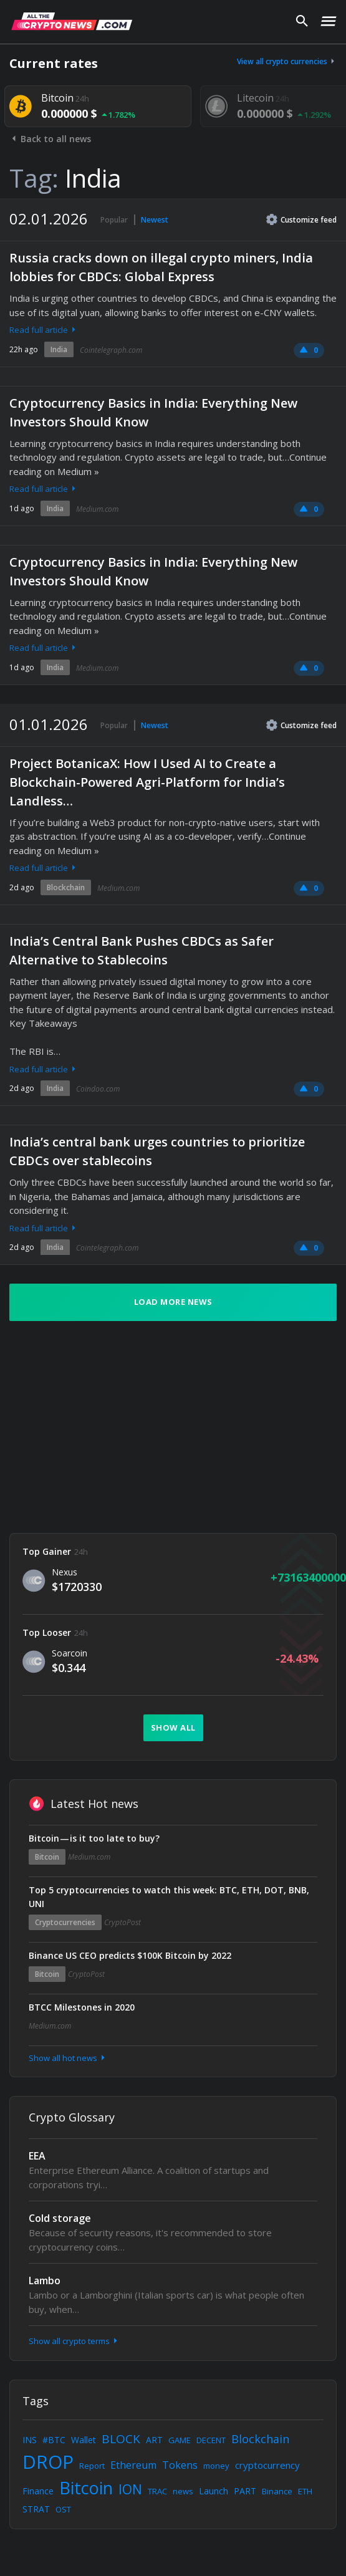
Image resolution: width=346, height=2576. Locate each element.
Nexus (64, 1572)
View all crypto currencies (287, 61)
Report (92, 2465)
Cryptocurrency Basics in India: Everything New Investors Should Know (153, 412)
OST (63, 2509)
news (183, 2491)
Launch (213, 2491)
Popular (114, 219)
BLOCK (121, 2439)
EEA (37, 2156)
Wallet (83, 2440)
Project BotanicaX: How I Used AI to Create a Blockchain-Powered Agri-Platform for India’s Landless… (147, 782)
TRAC (157, 2491)
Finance (38, 2491)
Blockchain (66, 887)
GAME (179, 2440)
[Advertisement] (156, 1427)
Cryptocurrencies (65, 1922)
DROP (48, 2461)
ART (154, 2440)
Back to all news (50, 139)
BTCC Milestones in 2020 (82, 2007)
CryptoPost (122, 1922)
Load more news (173, 1301)
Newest (154, 219)
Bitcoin (47, 1857)
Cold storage (60, 2218)
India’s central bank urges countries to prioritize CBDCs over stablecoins (157, 1151)
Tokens (180, 2465)
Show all (173, 1727)
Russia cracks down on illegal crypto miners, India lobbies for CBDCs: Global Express (161, 267)
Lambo (44, 2280)
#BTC (53, 2440)
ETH (305, 2491)
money (216, 2465)
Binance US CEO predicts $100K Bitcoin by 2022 (130, 1955)
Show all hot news (68, 2058)
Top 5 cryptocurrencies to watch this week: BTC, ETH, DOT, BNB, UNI (169, 1897)
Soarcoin (69, 1653)
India (58, 349)
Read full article (43, 329)
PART (245, 2491)
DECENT (211, 2440)
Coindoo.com (98, 1089)
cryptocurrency (267, 2465)
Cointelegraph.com (111, 350)
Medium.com (97, 509)
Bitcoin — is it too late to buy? (94, 1838)
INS (29, 2440)
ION (130, 2489)
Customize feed (301, 219)
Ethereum (133, 2465)
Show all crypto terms (74, 2341)
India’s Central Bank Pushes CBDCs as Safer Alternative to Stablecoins (141, 950)
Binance (277, 2491)
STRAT (36, 2509)
